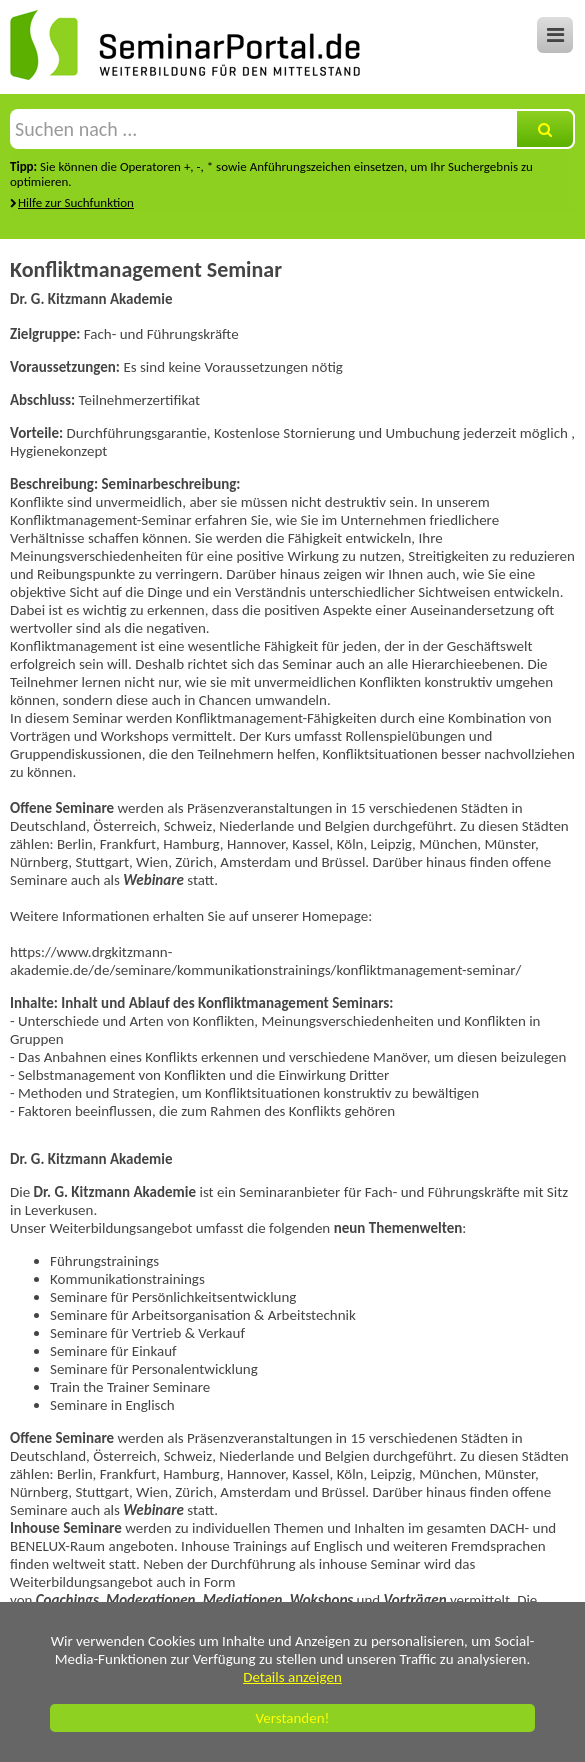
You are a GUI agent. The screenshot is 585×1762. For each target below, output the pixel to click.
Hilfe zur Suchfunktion (76, 202)
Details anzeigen (292, 1677)
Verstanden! (293, 1718)
